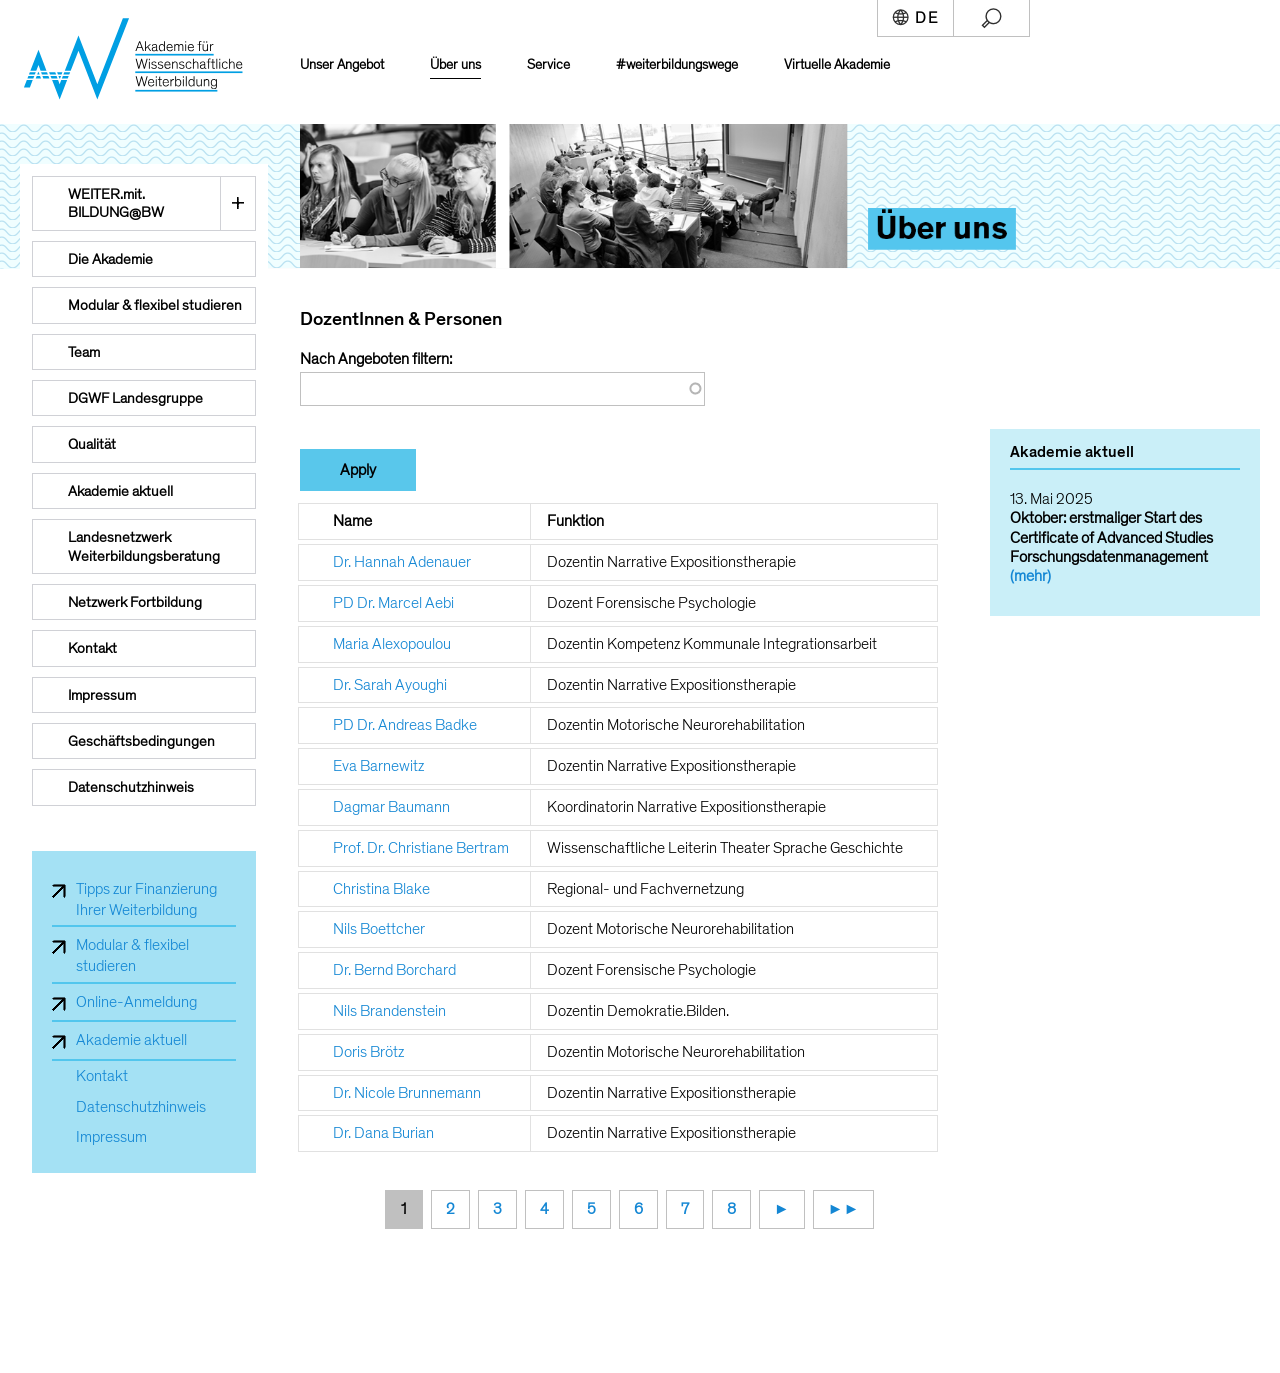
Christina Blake (381, 889)
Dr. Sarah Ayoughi (390, 685)
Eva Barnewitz (378, 766)
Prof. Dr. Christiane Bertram (421, 848)
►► (844, 1209)
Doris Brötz (368, 1052)
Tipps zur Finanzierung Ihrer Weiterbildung (146, 899)
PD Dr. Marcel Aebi (393, 603)
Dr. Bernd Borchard (394, 970)
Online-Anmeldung (136, 1002)
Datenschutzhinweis (141, 1107)
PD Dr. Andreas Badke (405, 725)
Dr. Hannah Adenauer (402, 562)
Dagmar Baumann (391, 807)
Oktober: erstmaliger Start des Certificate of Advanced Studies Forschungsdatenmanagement (1111, 537)
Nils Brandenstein (389, 1011)
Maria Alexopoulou (392, 644)
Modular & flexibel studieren (132, 955)
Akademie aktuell (131, 1040)
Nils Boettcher (379, 929)
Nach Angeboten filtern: (376, 359)
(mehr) (1030, 576)
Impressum (111, 1137)
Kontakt (102, 1076)
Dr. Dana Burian (383, 1133)
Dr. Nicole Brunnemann (407, 1093)
